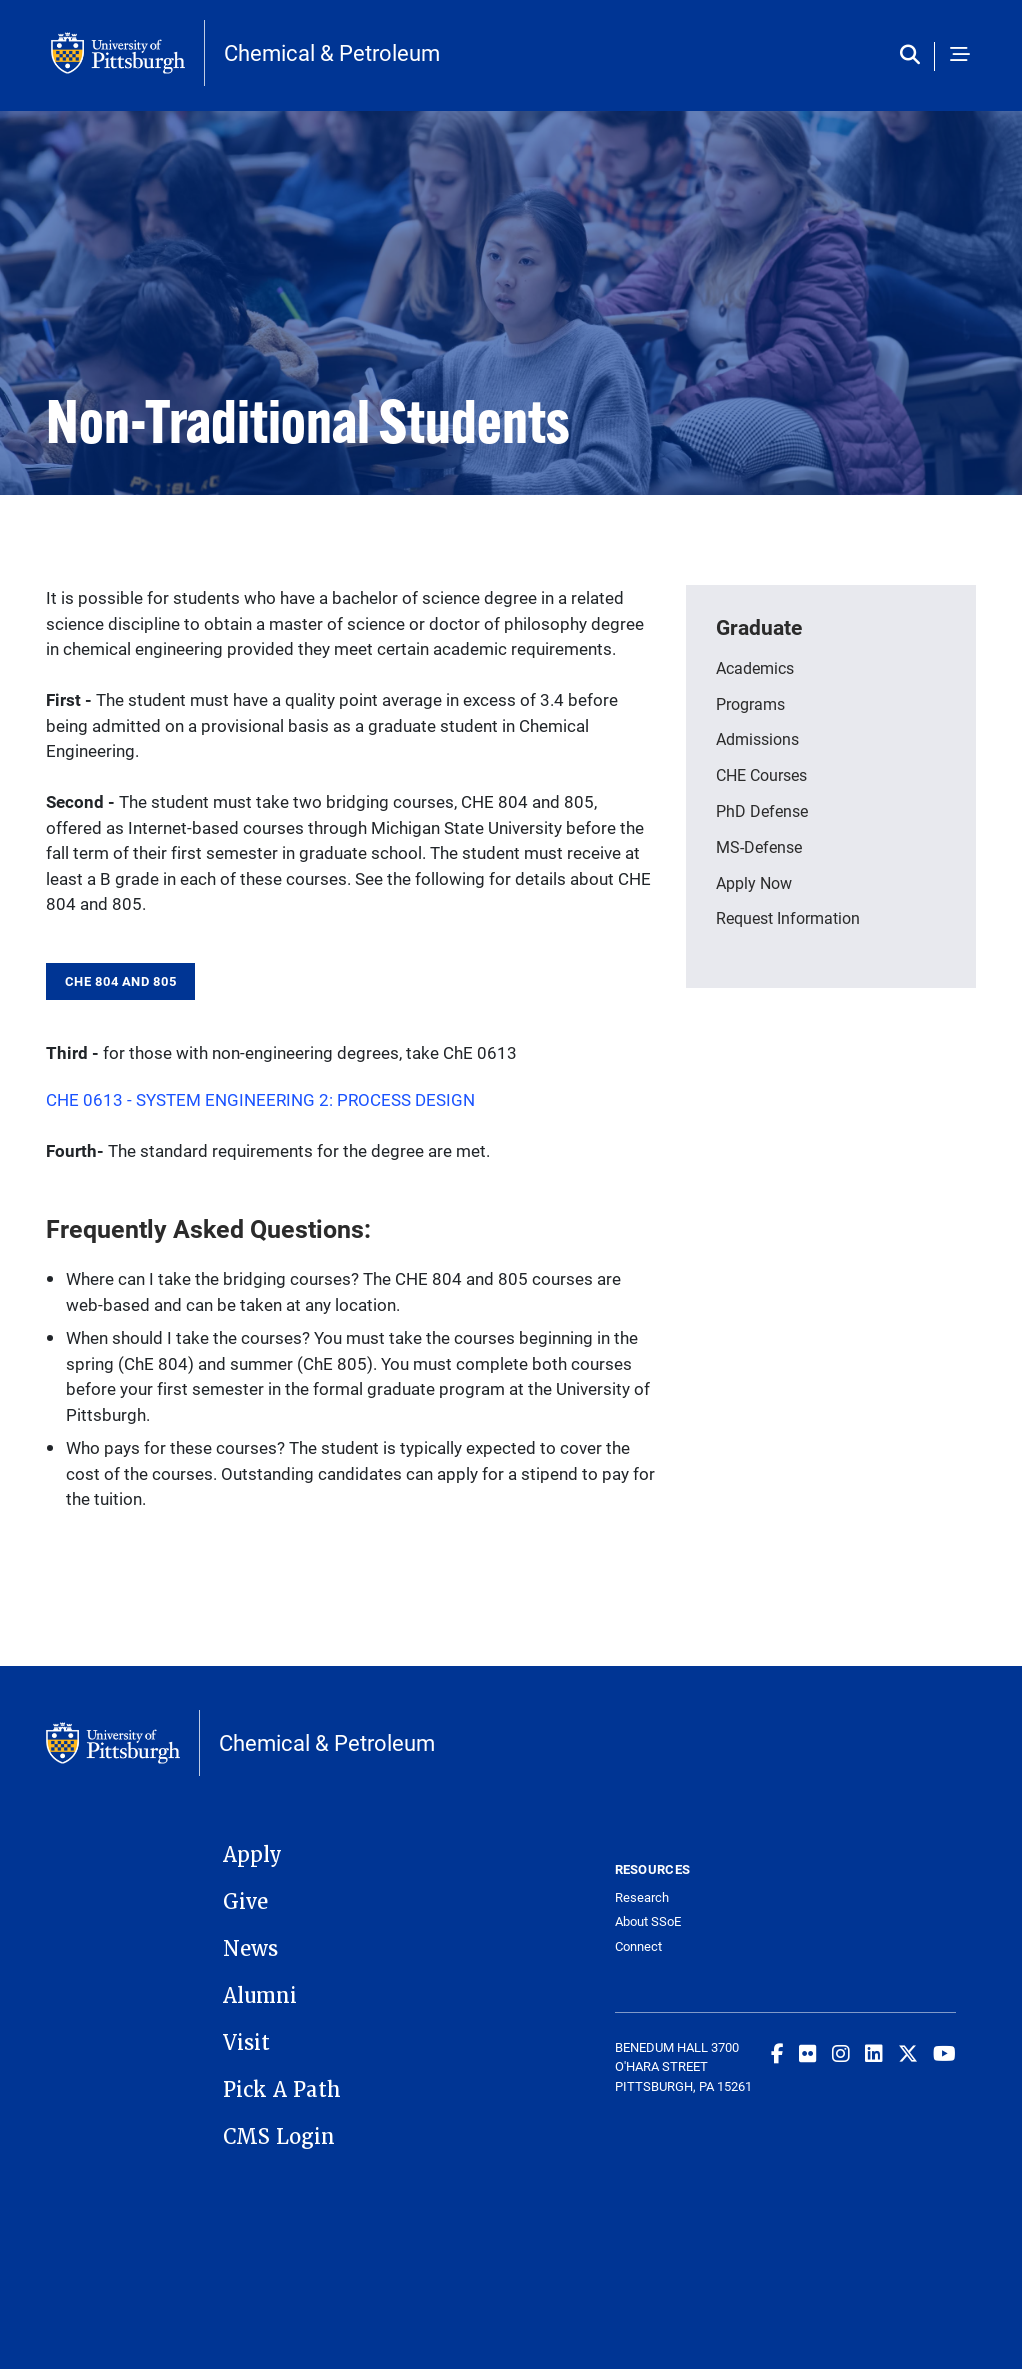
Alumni (260, 1996)
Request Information (788, 917)
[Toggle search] (914, 56)
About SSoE (648, 1921)
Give (245, 1902)
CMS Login (279, 2137)
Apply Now (754, 882)
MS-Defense (759, 846)
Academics (755, 667)
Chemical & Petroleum (332, 53)
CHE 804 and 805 (120, 981)
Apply (252, 1855)
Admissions (757, 738)
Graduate (759, 627)
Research (642, 1897)
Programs (750, 703)
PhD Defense (762, 810)
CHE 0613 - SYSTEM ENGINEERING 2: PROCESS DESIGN (260, 1099)
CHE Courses (761, 774)
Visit (246, 2043)
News (250, 1949)
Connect (638, 1946)
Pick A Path (282, 2090)
